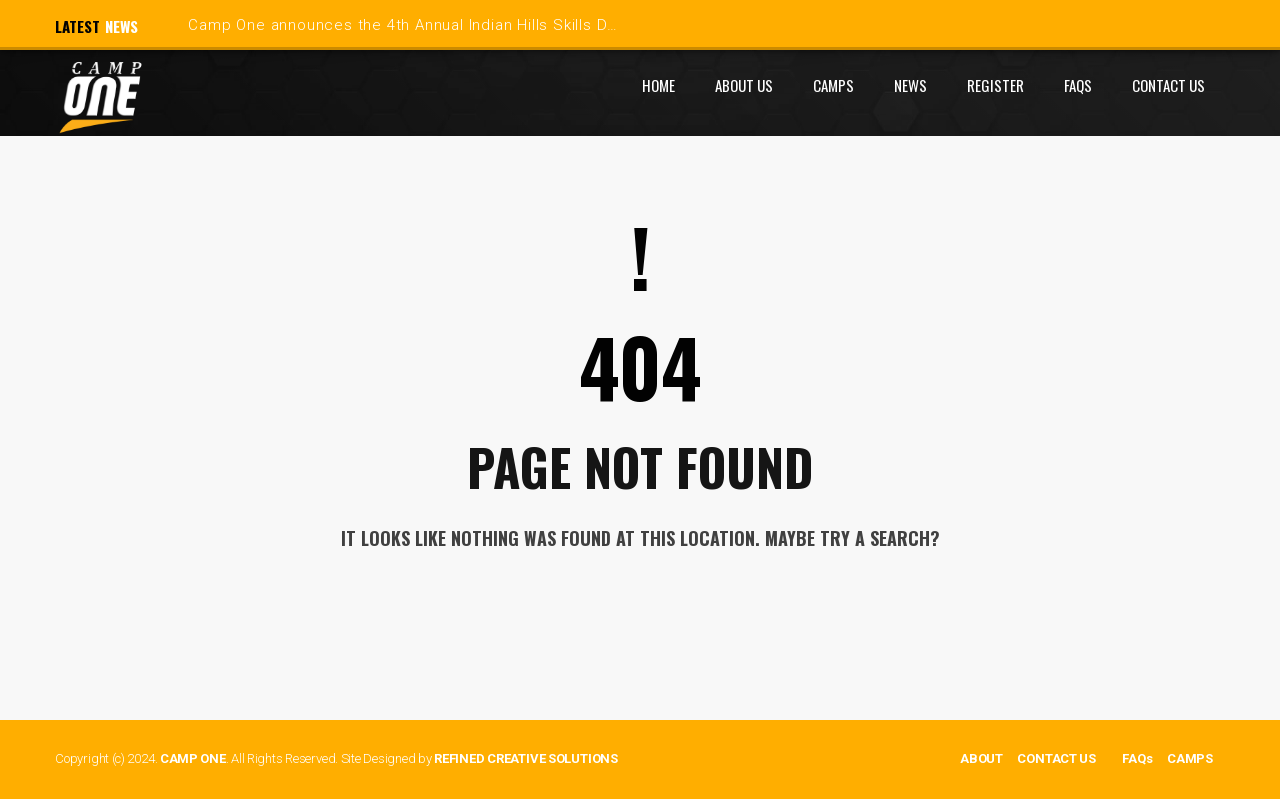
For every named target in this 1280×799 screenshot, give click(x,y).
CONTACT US (1056, 758)
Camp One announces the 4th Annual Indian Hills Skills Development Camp (466, 25)
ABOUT (981, 758)
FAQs (1137, 758)
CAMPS (1190, 758)
